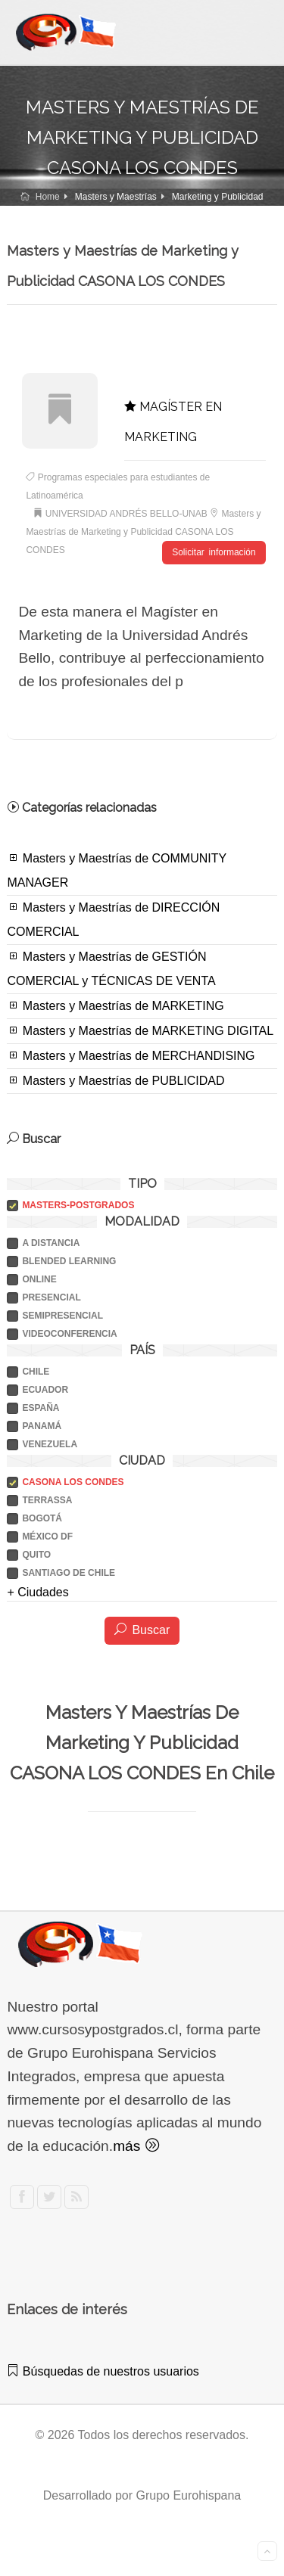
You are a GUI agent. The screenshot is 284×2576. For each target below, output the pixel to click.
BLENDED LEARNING (69, 1261)
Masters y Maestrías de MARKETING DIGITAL (140, 1030)
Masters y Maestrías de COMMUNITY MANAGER (116, 870)
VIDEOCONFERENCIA (69, 1333)
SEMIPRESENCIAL (62, 1315)
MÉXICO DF (47, 1536)
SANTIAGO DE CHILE (68, 1573)
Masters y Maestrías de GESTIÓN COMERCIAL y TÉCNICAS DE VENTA (111, 968)
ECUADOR (45, 1389)
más (136, 2146)
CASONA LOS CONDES (72, 1482)
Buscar (142, 1629)
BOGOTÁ (42, 1518)
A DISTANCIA (51, 1243)
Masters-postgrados (78, 1205)
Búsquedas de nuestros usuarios (102, 2371)
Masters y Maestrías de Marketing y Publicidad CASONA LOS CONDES (143, 531)
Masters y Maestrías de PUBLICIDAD (115, 1080)
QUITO (36, 1554)
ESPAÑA (40, 1408)
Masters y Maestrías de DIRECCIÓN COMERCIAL (113, 919)
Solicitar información (213, 552)
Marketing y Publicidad (218, 196)
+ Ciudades (37, 1592)
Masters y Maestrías (116, 196)
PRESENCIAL (51, 1297)
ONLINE (39, 1279)
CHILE (35, 1371)
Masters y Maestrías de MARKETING (115, 1005)
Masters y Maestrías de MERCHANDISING (130, 1055)
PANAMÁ (41, 1426)
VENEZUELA (49, 1444)
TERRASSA (47, 1500)
